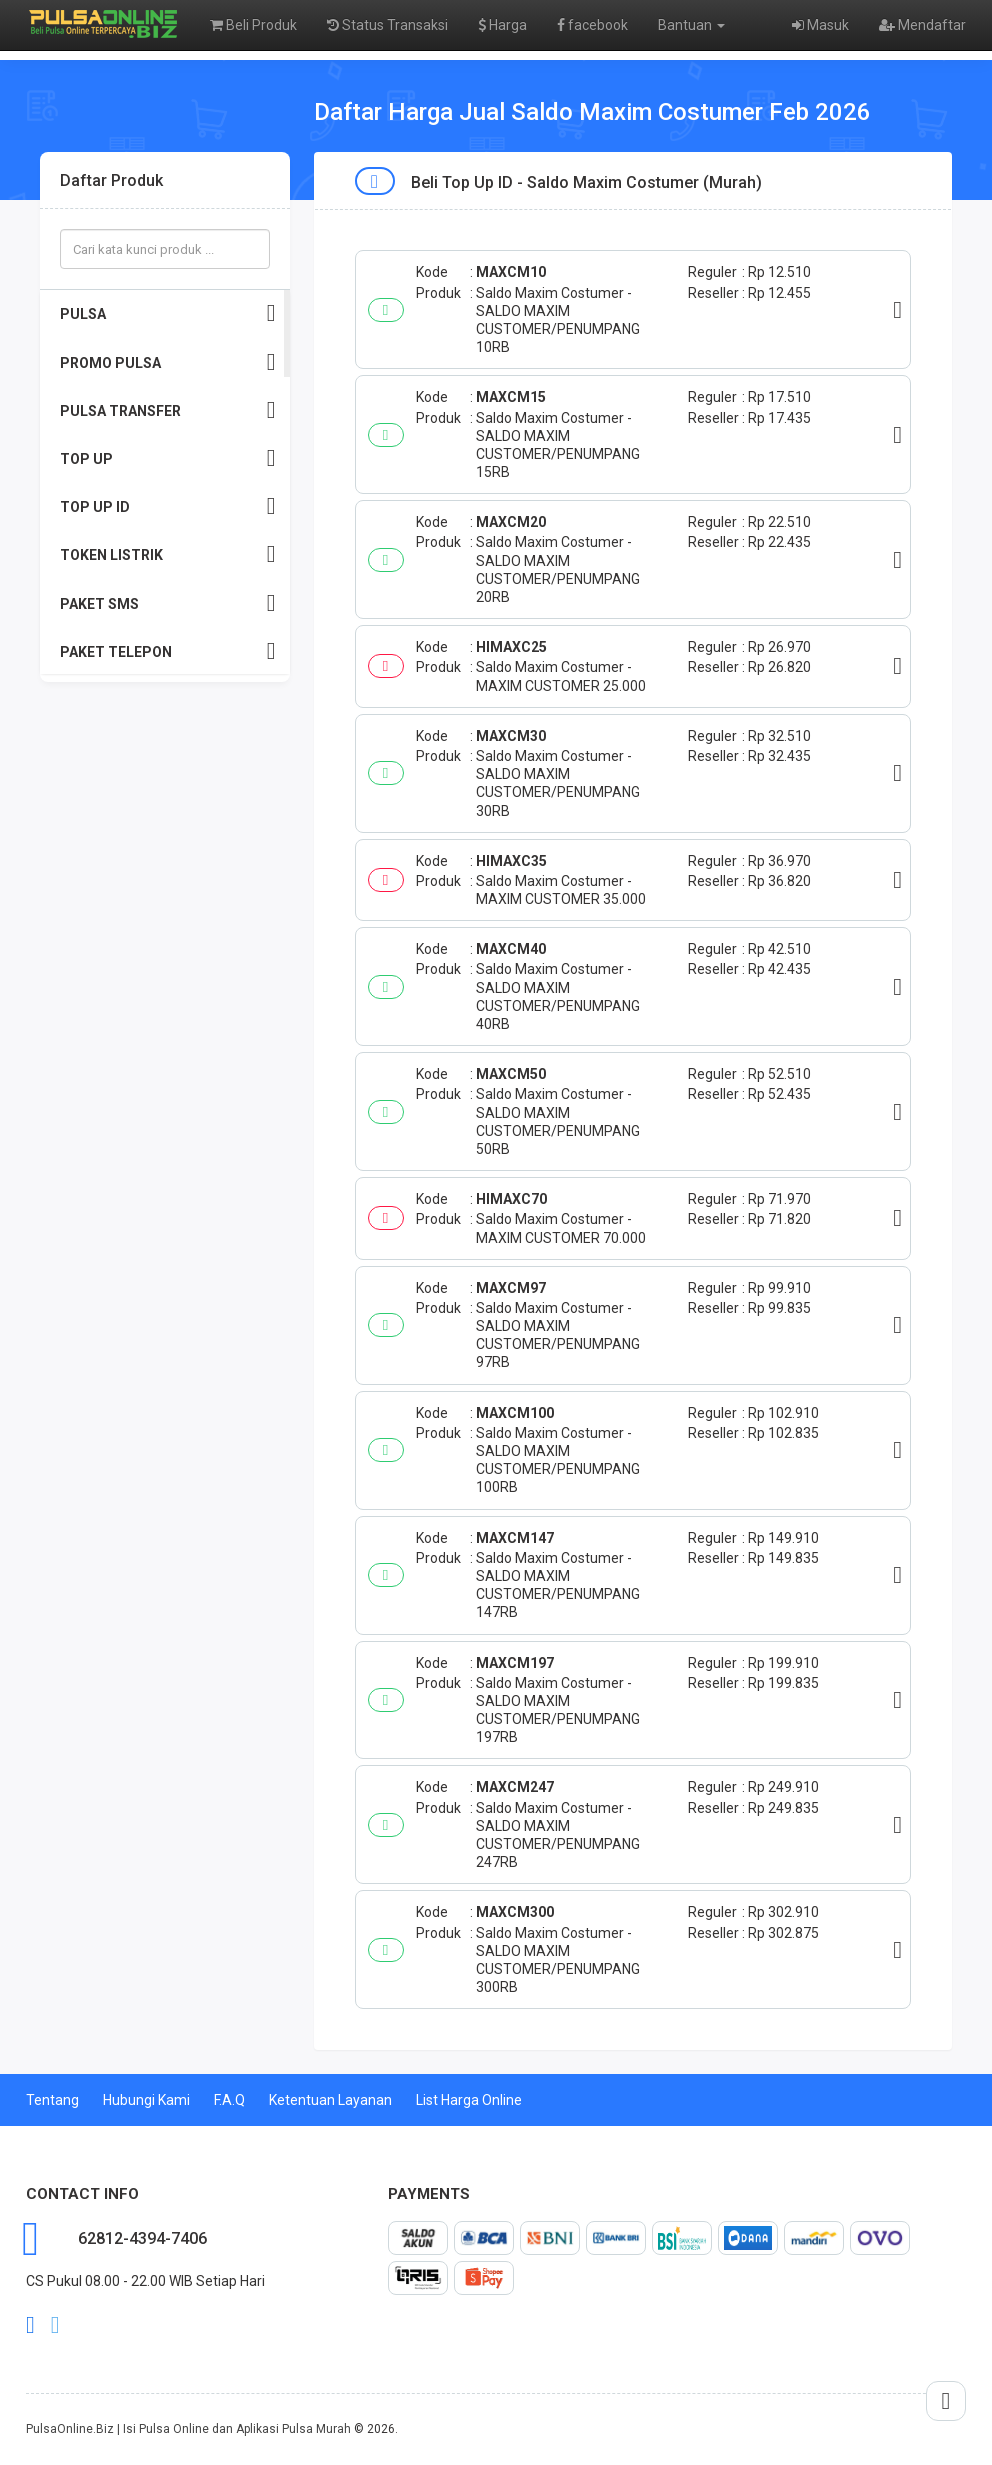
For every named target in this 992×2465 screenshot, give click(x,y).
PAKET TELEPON (168, 651)
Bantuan (691, 25)
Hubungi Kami (146, 2100)
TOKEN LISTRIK (168, 554)
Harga (502, 25)
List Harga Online (469, 2100)
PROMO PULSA (168, 362)
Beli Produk (253, 25)
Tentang (52, 2100)
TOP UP (168, 458)
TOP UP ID (168, 506)
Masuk (820, 25)
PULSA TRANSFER (168, 410)
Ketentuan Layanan (330, 2100)
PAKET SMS (168, 603)
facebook (592, 25)
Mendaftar (922, 25)
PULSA (168, 313)
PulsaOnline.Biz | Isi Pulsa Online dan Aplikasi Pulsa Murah (188, 2429)
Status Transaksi (387, 25)
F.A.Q (229, 2100)
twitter (55, 2325)
